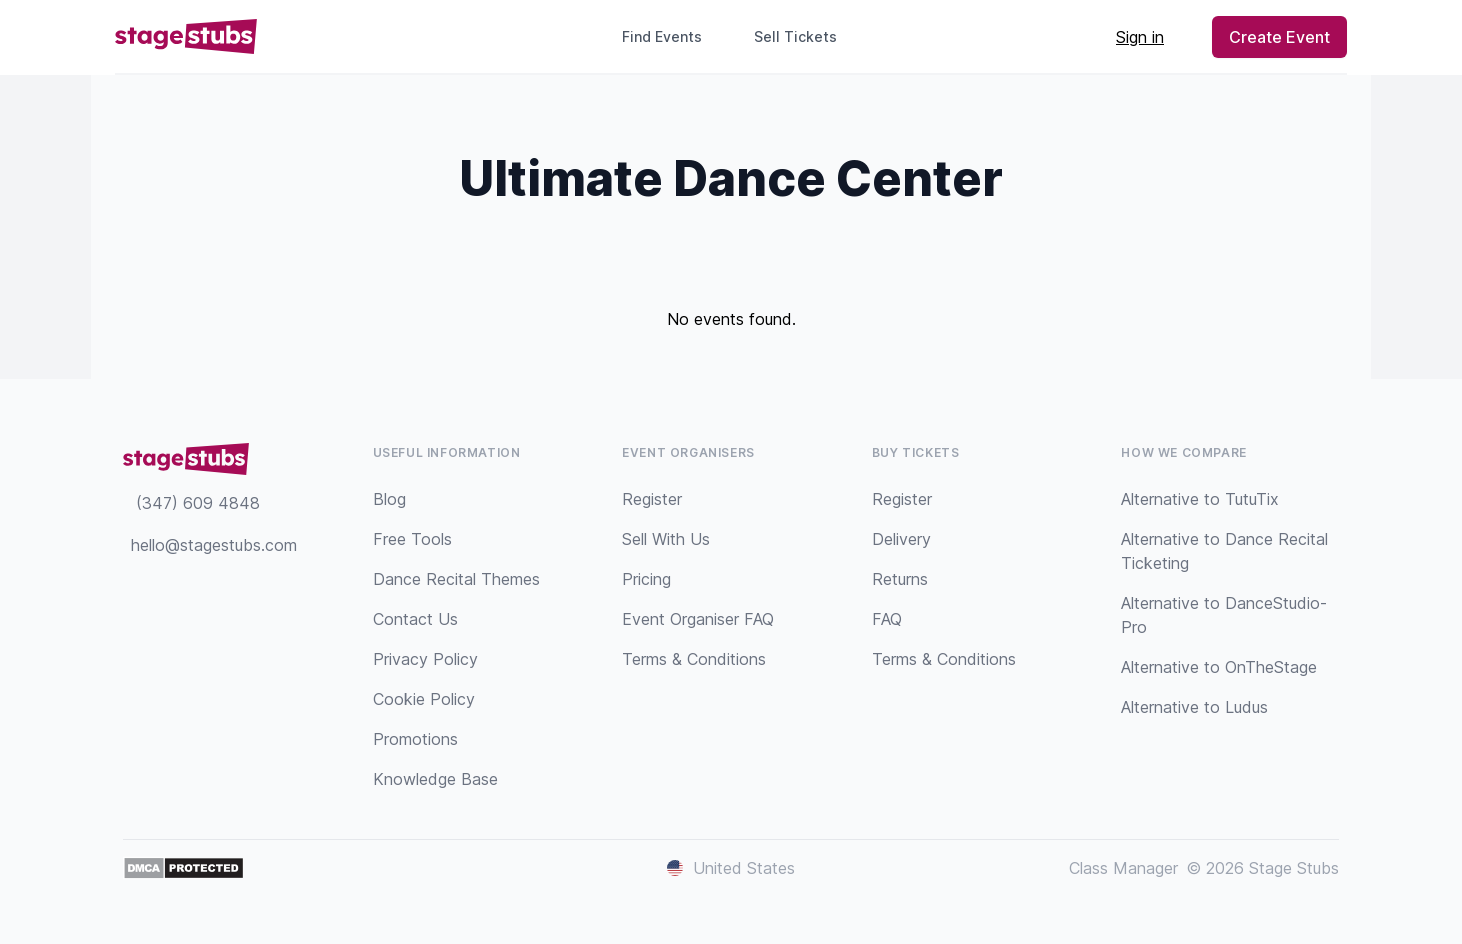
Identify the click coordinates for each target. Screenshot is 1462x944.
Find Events (662, 36)
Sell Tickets (803, 36)
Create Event (1279, 37)
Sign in (1140, 37)
